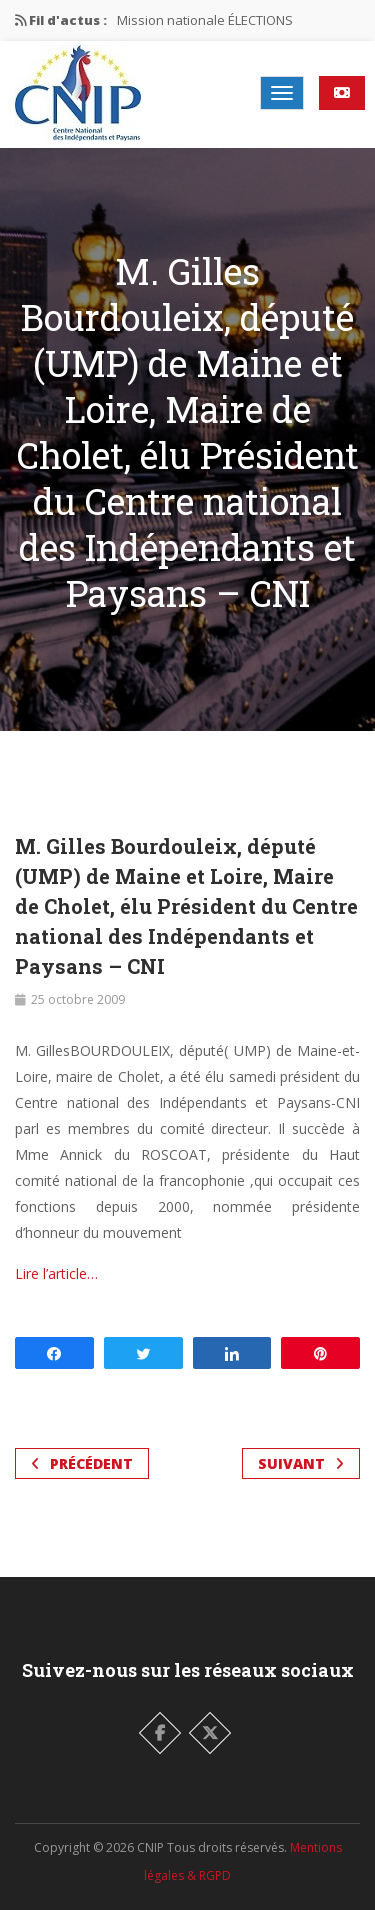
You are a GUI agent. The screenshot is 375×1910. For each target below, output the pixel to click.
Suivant (301, 1463)
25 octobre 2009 (78, 999)
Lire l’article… (56, 1273)
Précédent (82, 1463)
